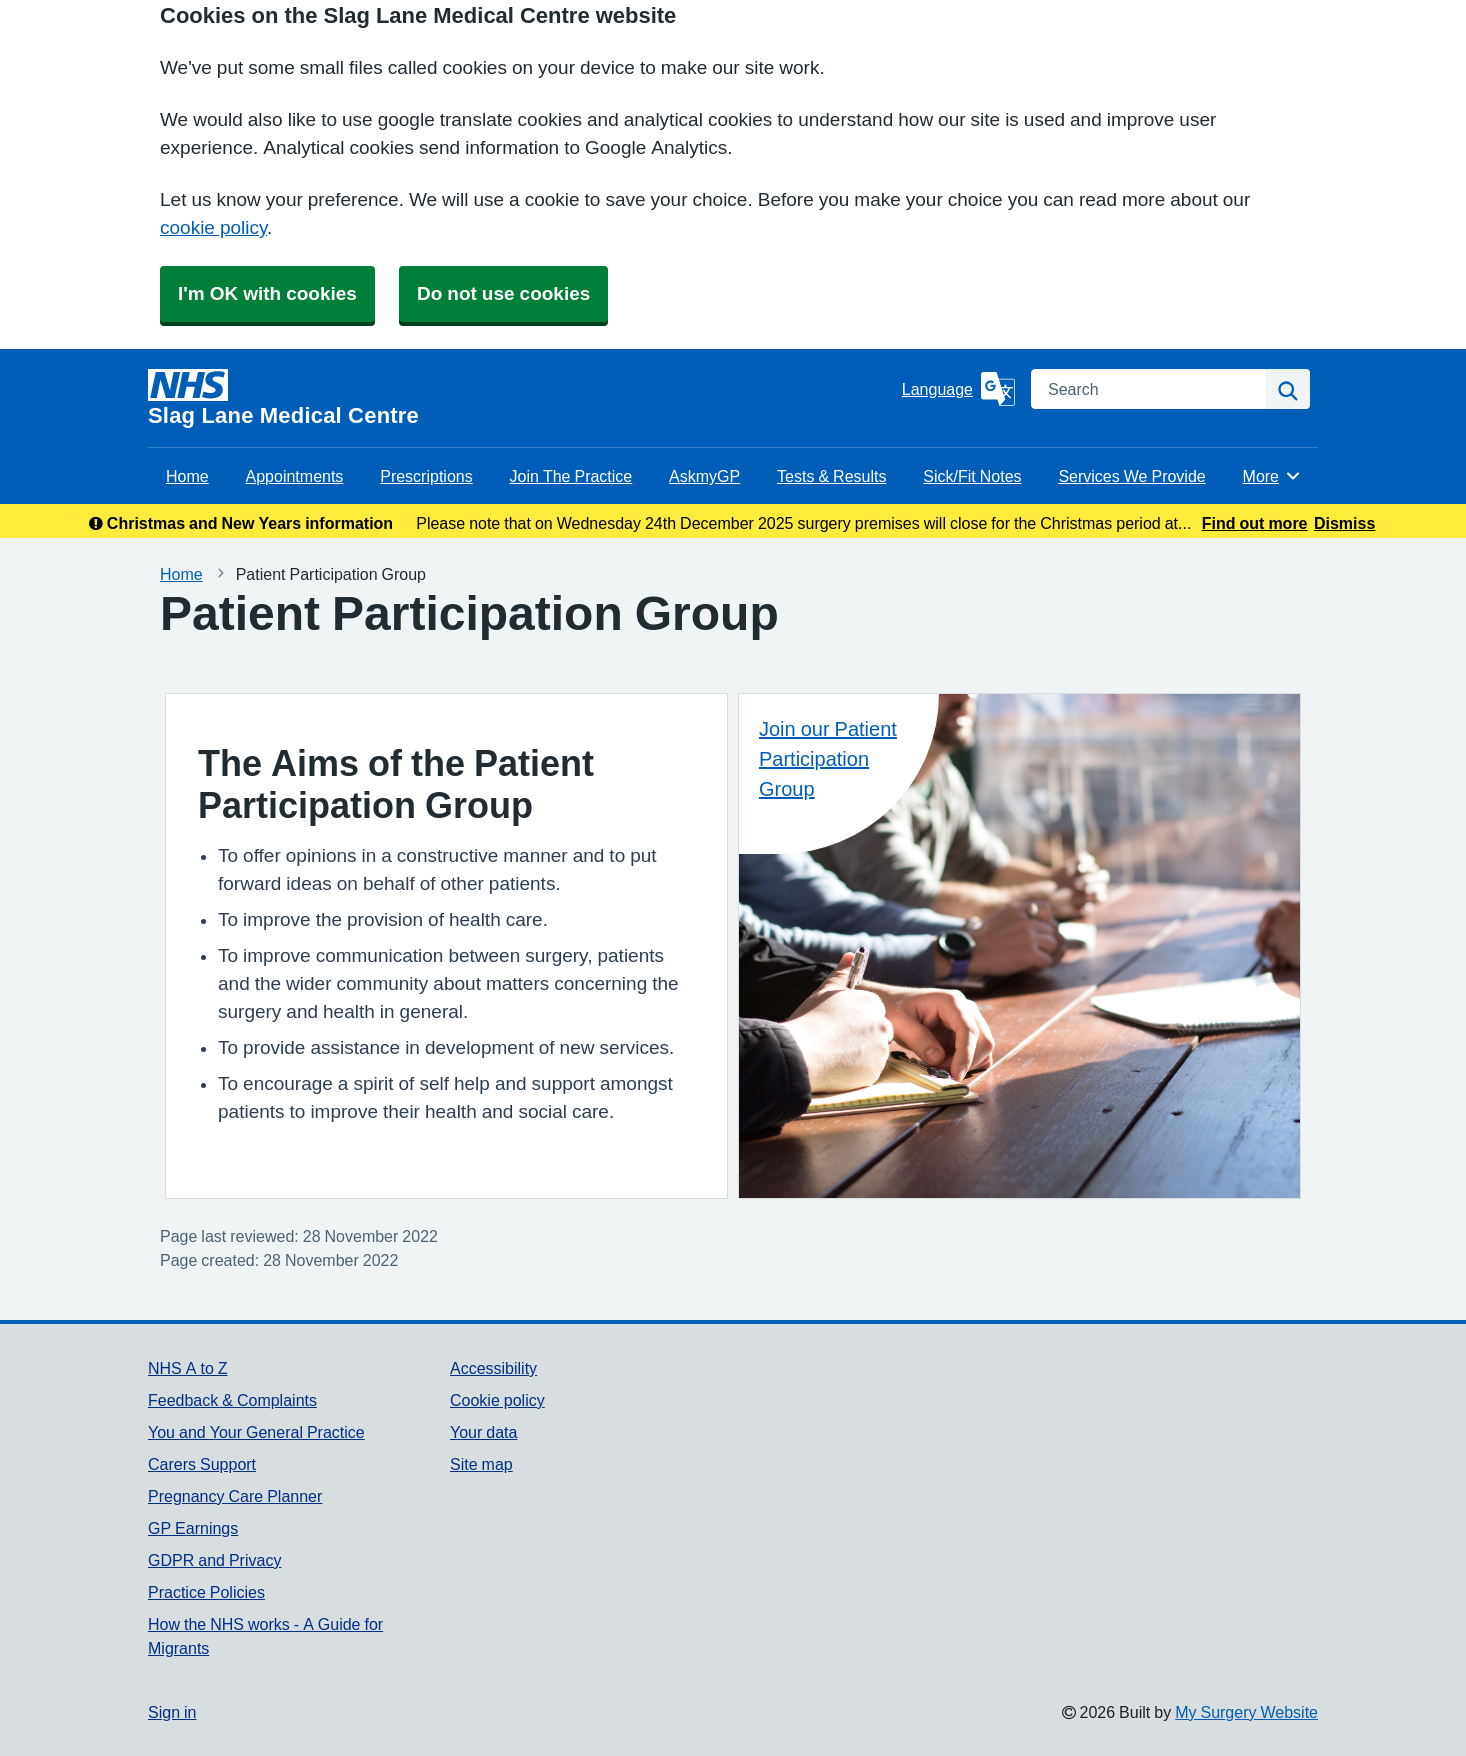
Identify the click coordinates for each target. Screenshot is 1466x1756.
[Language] (958, 389)
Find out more (1255, 523)
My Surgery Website (1246, 1712)
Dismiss (1344, 523)
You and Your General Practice (256, 1432)
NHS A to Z (188, 1368)
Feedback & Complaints (232, 1400)
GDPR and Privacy (214, 1560)
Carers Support (202, 1464)
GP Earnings (193, 1528)
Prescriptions (426, 476)
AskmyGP (704, 476)
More (1272, 476)
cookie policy (213, 227)
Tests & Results (831, 476)
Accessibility (493, 1368)
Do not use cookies (503, 293)
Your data (483, 1432)
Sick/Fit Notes (972, 476)
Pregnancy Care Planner (235, 1496)
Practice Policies (206, 1592)
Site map (481, 1464)
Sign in (172, 1712)
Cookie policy (497, 1400)
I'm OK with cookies (267, 293)
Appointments (295, 476)
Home (187, 476)
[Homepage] (521, 398)
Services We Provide (1131, 476)
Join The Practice (571, 476)
